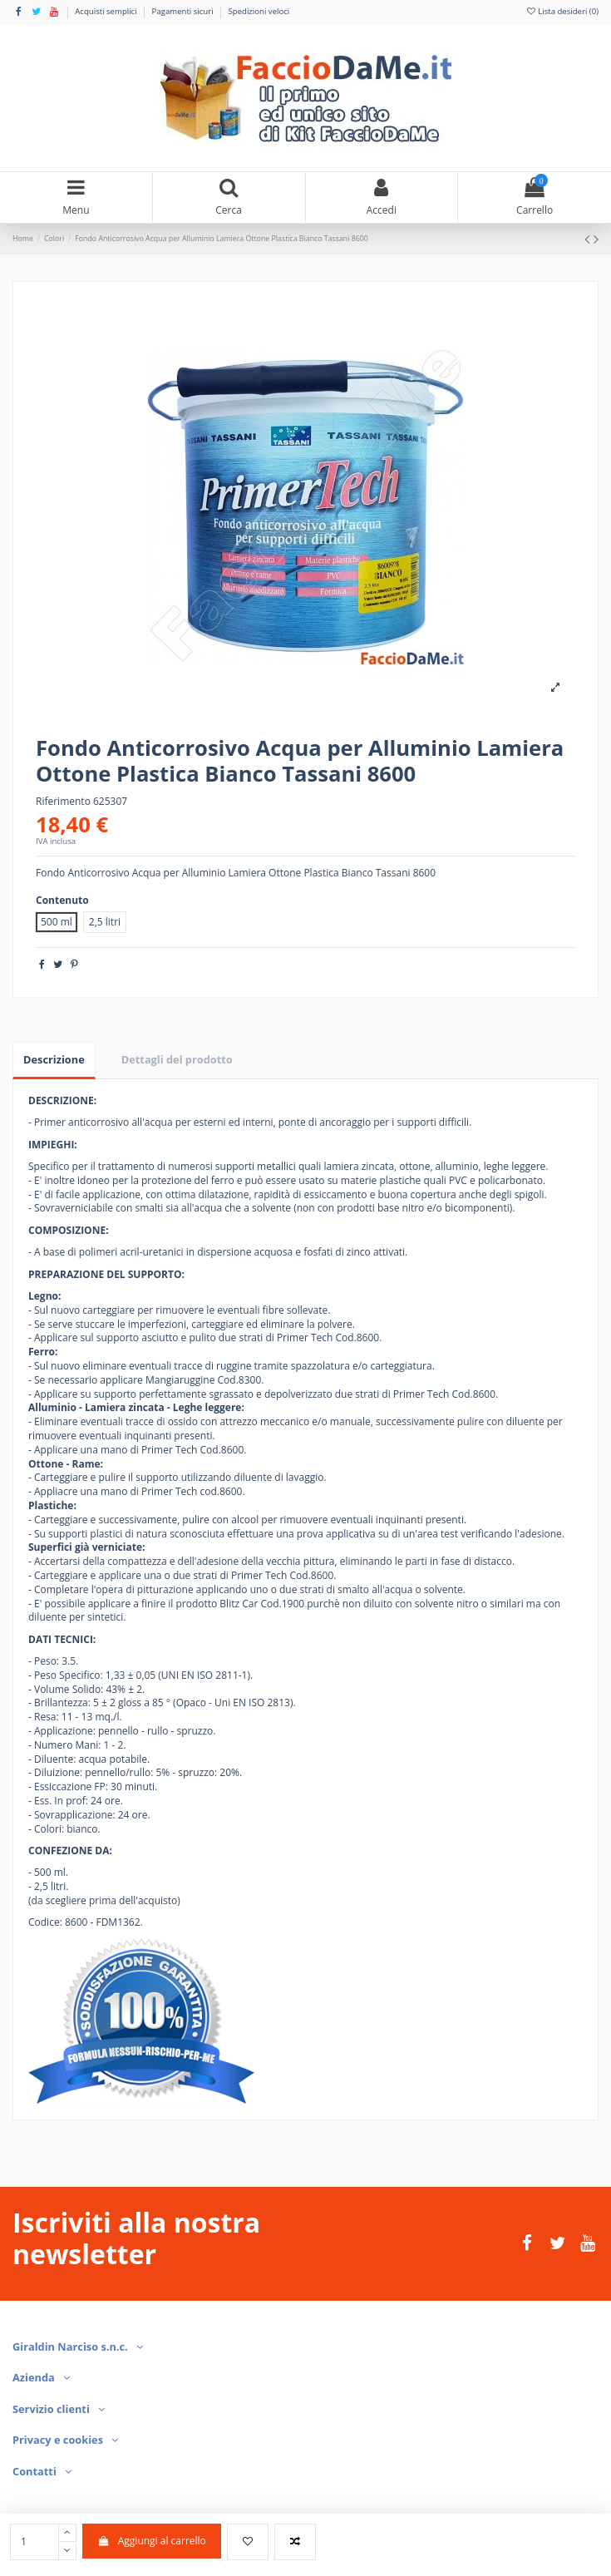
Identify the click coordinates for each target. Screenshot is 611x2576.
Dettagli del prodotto (177, 1059)
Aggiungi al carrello (151, 2541)
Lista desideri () (562, 11)
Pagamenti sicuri (183, 11)
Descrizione (54, 1059)
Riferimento (63, 801)
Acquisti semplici (107, 11)
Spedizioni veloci (259, 11)
